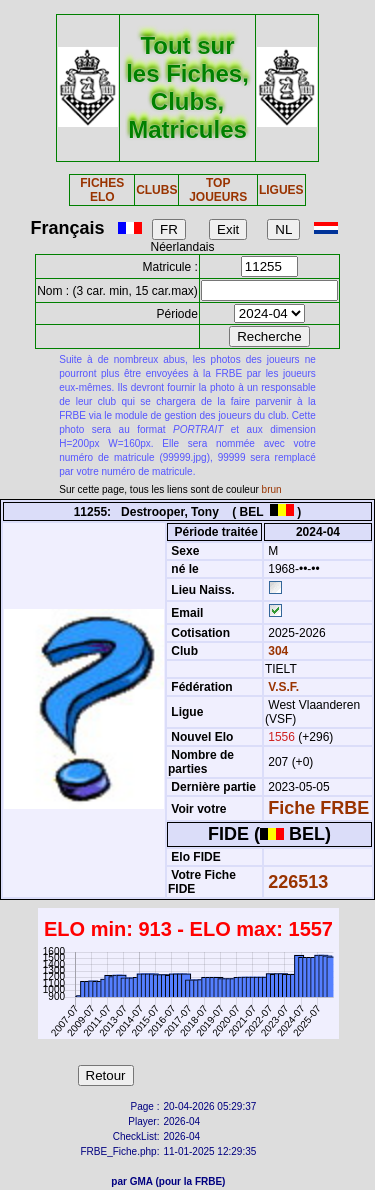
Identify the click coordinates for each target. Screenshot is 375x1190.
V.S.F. (283, 687)
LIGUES (281, 190)
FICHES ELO (102, 190)
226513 (298, 882)
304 (276, 651)
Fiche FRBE (318, 808)
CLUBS (156, 190)
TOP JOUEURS (218, 190)
